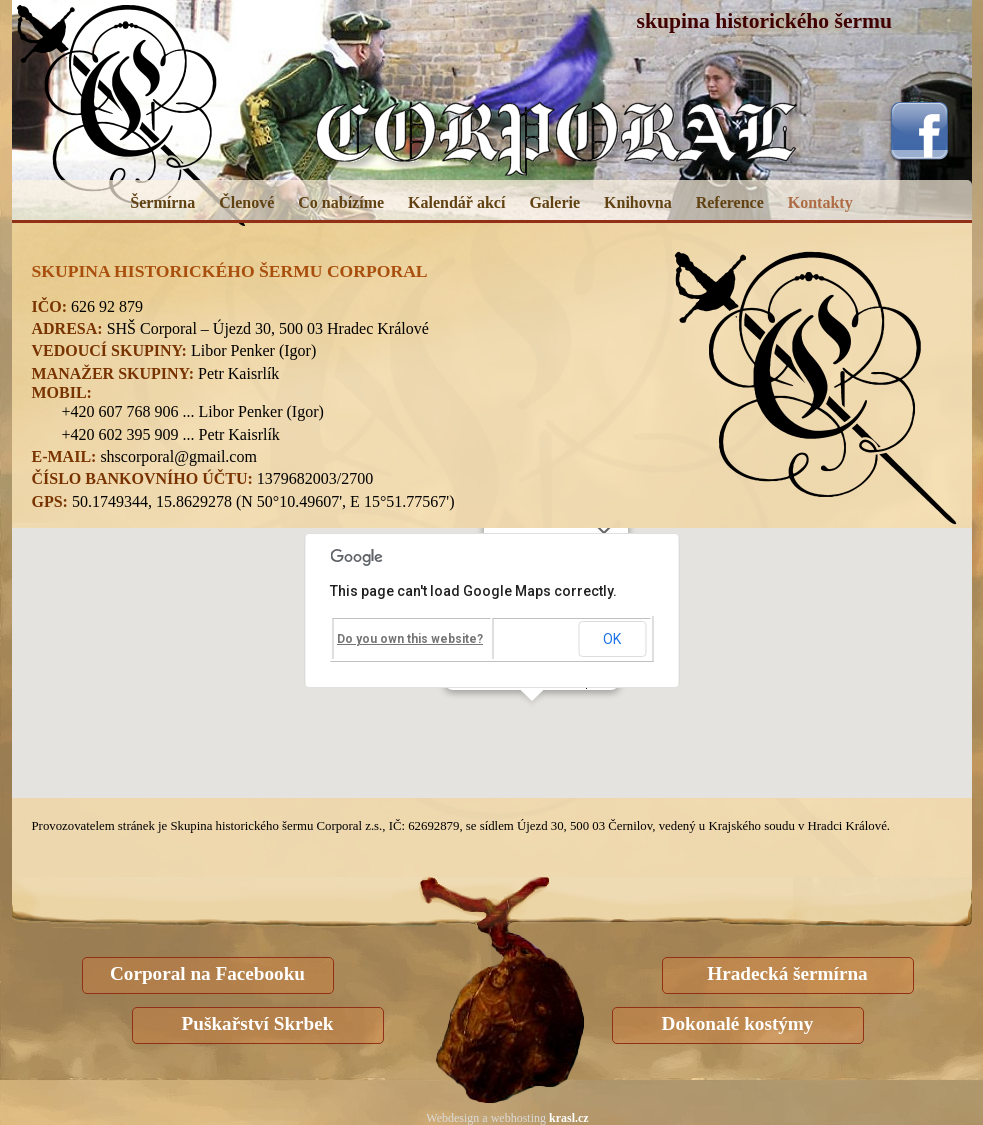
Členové (246, 202)
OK (612, 639)
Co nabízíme (341, 202)
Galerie (554, 202)
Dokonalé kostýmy (738, 1023)
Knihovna (638, 202)
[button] (532, 719)
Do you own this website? (410, 639)
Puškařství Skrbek (258, 1023)
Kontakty (820, 202)
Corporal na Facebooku (207, 973)
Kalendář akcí (456, 202)
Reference (730, 202)
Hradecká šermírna (787, 973)
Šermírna (162, 202)
